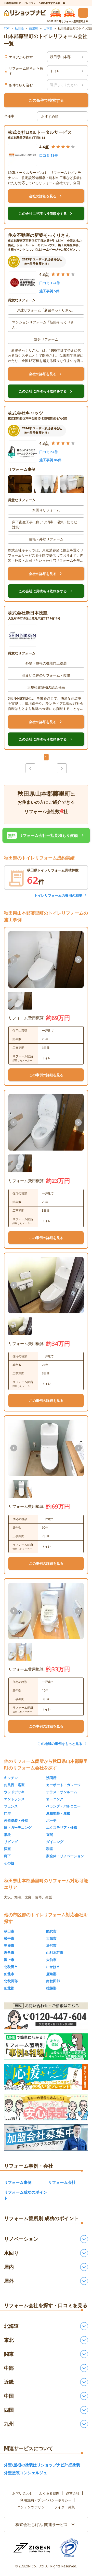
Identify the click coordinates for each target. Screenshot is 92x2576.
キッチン (11, 1777)
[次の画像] (78, 959)
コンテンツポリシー (32, 2507)
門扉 (7, 1813)
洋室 (7, 1848)
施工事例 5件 (49, 291)
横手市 (9, 1938)
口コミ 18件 (48, 155)
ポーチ (51, 1820)
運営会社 (72, 2493)
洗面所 (51, 1777)
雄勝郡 (51, 1988)
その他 (9, 1863)
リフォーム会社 (62, 2182)
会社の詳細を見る (46, 196)
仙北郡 (9, 1988)
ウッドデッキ (14, 1792)
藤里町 (33, 28)
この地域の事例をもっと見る (60, 1743)
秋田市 (9, 1931)
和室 (49, 1848)
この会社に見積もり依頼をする (46, 214)
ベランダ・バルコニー (63, 1806)
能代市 (51, 1931)
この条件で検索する (46, 100)
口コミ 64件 (48, 451)
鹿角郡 (51, 1974)
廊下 (7, 1856)
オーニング (54, 1799)
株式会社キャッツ (25, 413)
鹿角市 (9, 1952)
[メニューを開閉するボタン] (83, 13)
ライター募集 (64, 2507)
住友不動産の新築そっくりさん (39, 235)
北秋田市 (11, 1966)
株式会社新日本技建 (28, 613)
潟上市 (9, 1959)
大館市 (51, 1938)
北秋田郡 (11, 1981)
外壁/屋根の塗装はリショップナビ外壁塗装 (42, 2465)
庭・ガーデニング (17, 1827)
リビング (11, 1841)
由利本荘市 (54, 1952)
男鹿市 (9, 1945)
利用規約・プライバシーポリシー (46, 2500)
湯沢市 (51, 1945)
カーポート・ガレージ (63, 1784)
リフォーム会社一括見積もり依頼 (46, 835)
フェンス (11, 1806)
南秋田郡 (53, 1981)
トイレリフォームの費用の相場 (58, 895)
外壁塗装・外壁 (16, 1820)
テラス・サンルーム (61, 1792)
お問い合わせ (22, 2493)
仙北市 (9, 1974)
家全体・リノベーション (65, 1856)
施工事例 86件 (50, 460)
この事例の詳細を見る (46, 1075)
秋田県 (19, 28)
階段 (7, 1834)
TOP (7, 28)
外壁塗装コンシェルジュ (25, 2472)
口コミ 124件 (49, 283)
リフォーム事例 (17, 2182)
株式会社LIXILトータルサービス (40, 132)
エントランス (14, 1799)
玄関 (49, 1834)
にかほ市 (53, 1966)
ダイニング (54, 1841)
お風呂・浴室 (14, 1784)
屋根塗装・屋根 (58, 1813)
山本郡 (47, 28)
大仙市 (51, 1959)
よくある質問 (49, 2493)
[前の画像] (13, 959)
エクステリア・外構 (61, 1827)
